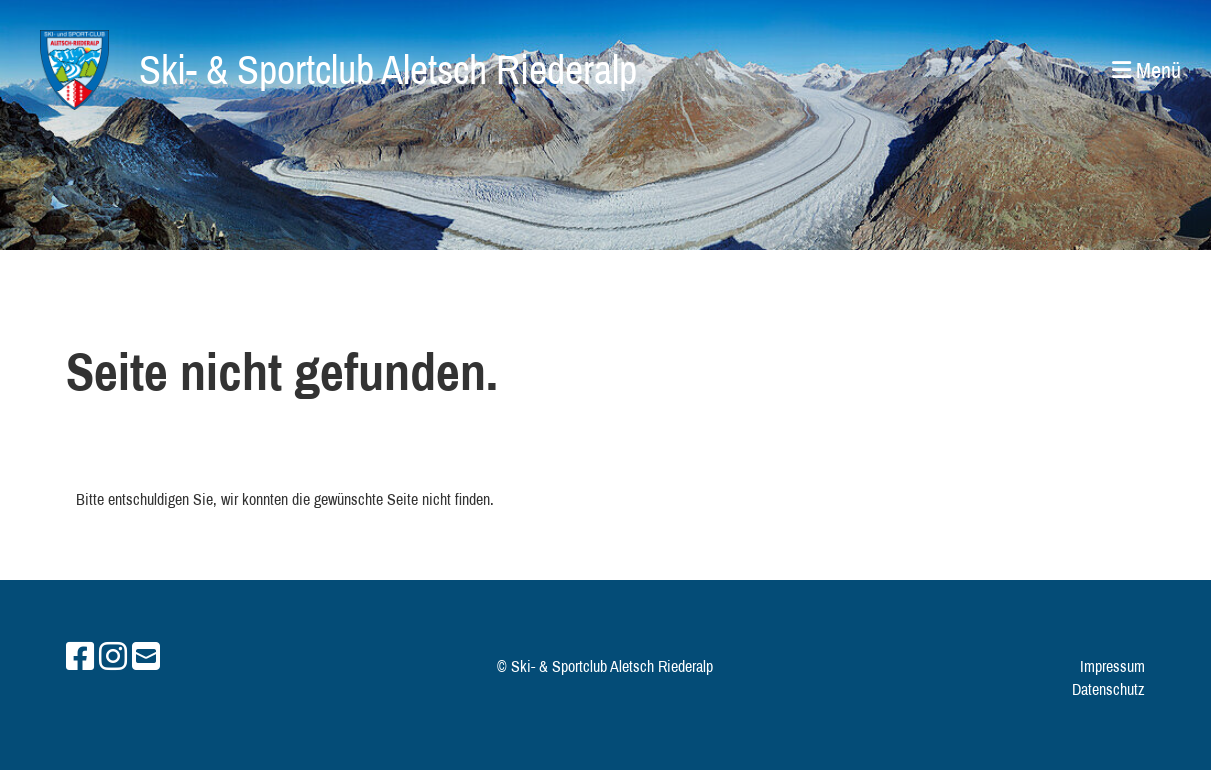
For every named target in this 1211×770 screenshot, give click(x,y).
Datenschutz (1108, 689)
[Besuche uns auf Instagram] (113, 656)
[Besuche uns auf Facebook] (80, 656)
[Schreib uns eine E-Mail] (146, 656)
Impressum (1112, 666)
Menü (1146, 70)
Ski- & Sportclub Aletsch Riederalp (388, 69)
